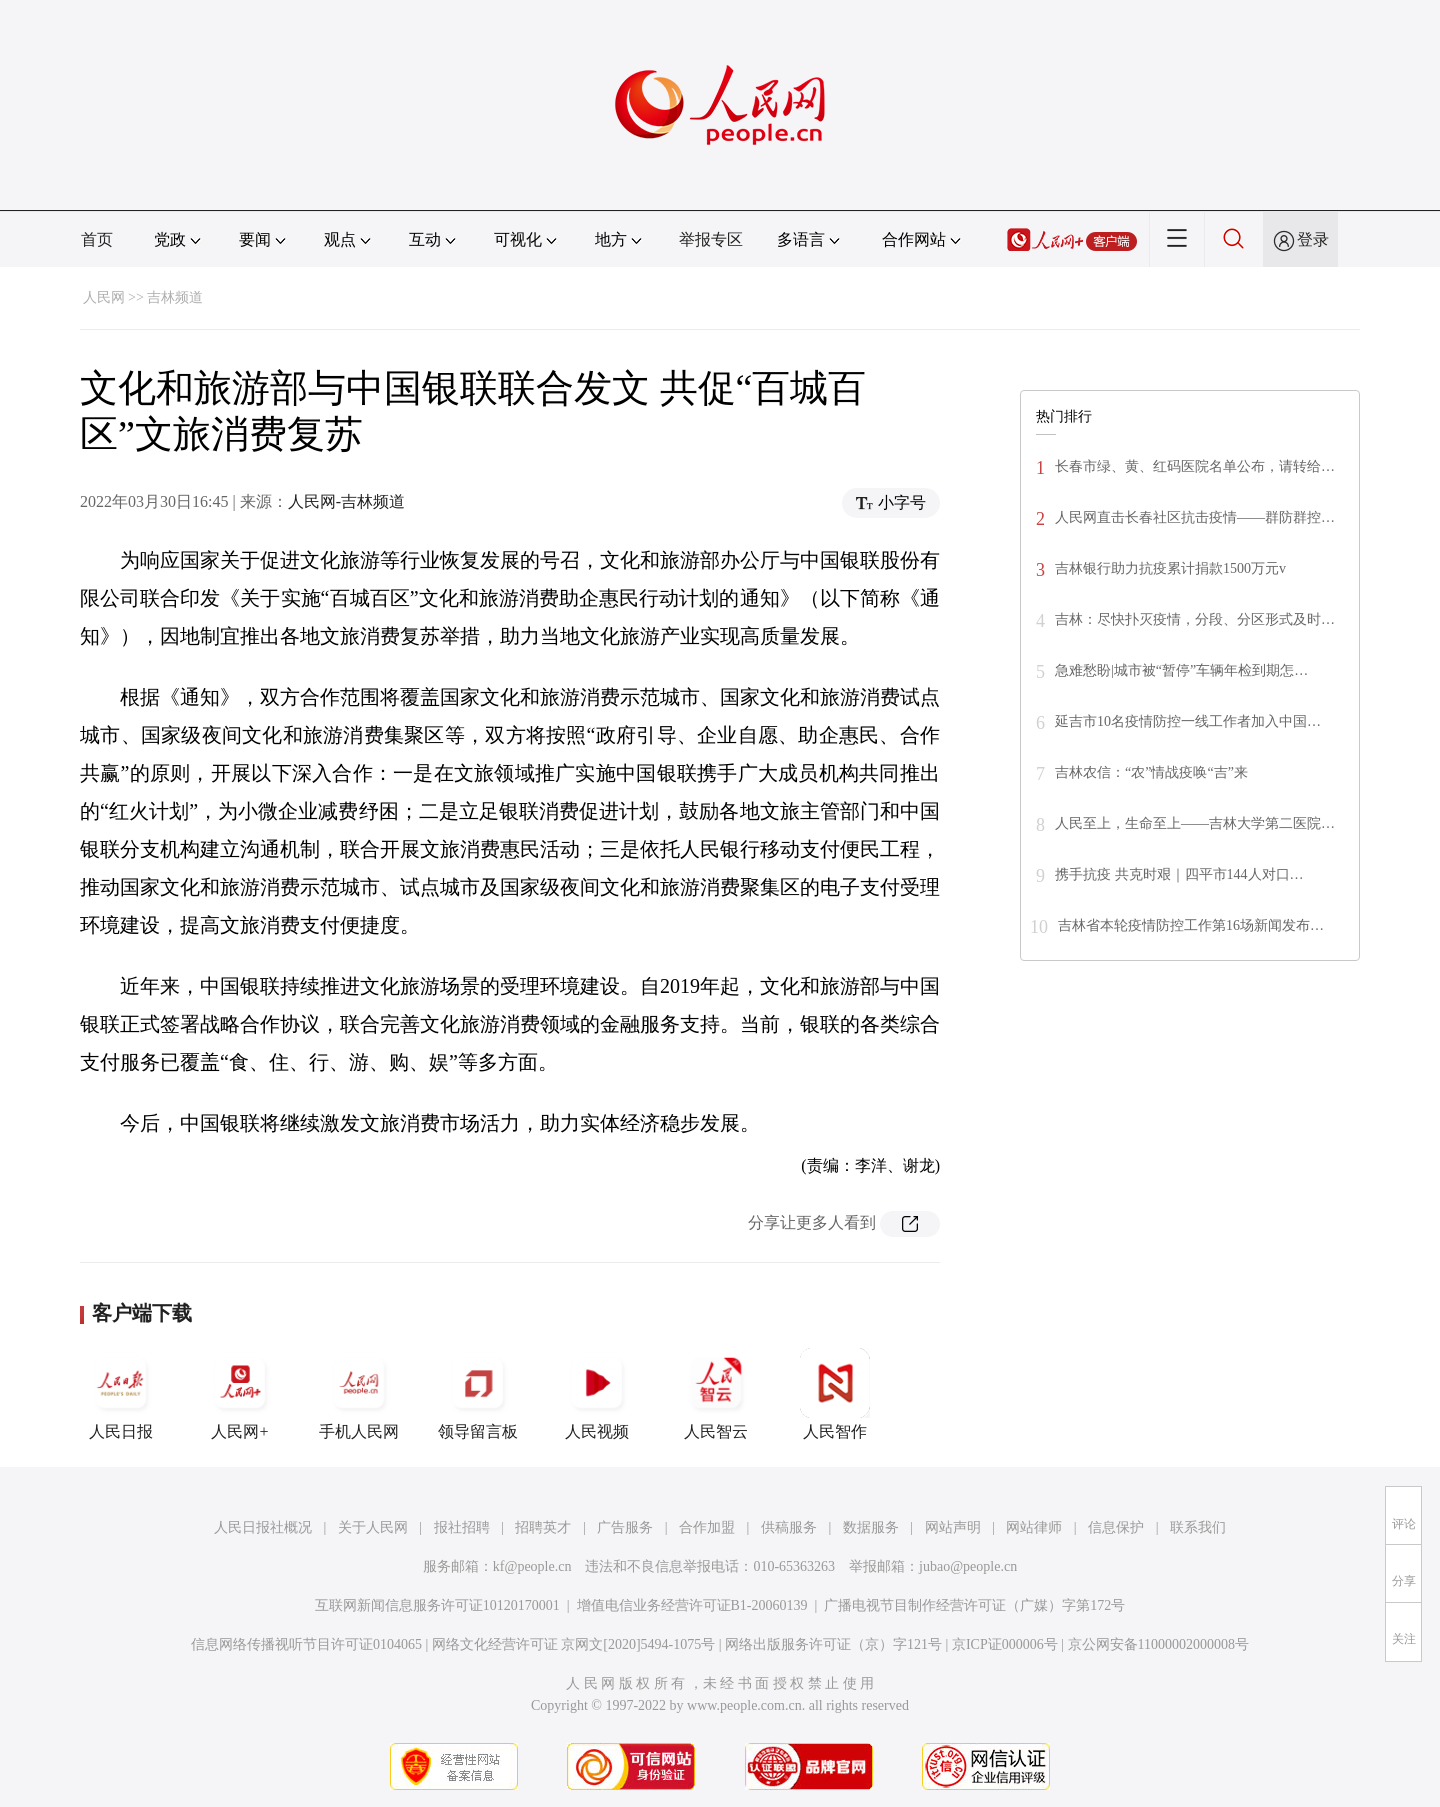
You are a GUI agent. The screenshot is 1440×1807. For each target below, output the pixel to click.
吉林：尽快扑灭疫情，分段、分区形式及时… (1195, 619)
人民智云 (716, 1394)
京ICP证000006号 (1005, 1644)
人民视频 (597, 1394)
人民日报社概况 (263, 1527)
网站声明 (953, 1527)
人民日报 (121, 1394)
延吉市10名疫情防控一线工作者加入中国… (1188, 721)
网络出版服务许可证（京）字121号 (833, 1644)
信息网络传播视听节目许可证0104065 (306, 1644)
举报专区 (711, 239)
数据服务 (871, 1527)
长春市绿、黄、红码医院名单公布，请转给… (1195, 466)
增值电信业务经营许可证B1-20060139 (692, 1605)
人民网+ (240, 1394)
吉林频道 (175, 297)
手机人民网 (359, 1394)
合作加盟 (707, 1527)
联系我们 (1198, 1527)
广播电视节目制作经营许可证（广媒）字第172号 (974, 1605)
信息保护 (1116, 1527)
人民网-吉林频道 (346, 501)
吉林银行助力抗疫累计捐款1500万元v (1170, 568)
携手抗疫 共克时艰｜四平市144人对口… (1179, 874)
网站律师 (1034, 1527)
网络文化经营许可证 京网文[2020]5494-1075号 (574, 1644)
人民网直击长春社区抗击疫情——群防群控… (1195, 517)
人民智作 (835, 1394)
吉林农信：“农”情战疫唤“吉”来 (1151, 772)
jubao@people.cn (968, 1566)
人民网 (104, 297)
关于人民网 (373, 1527)
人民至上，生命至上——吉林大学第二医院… (1195, 823)
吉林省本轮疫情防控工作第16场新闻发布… (1191, 925)
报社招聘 (462, 1527)
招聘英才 (543, 1527)
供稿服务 (789, 1527)
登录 (1313, 239)
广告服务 (625, 1527)
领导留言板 (478, 1394)
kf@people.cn (532, 1566)
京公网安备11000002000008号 (1158, 1644)
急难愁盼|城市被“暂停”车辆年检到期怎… (1181, 670)
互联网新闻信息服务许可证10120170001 (437, 1605)
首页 (97, 239)
